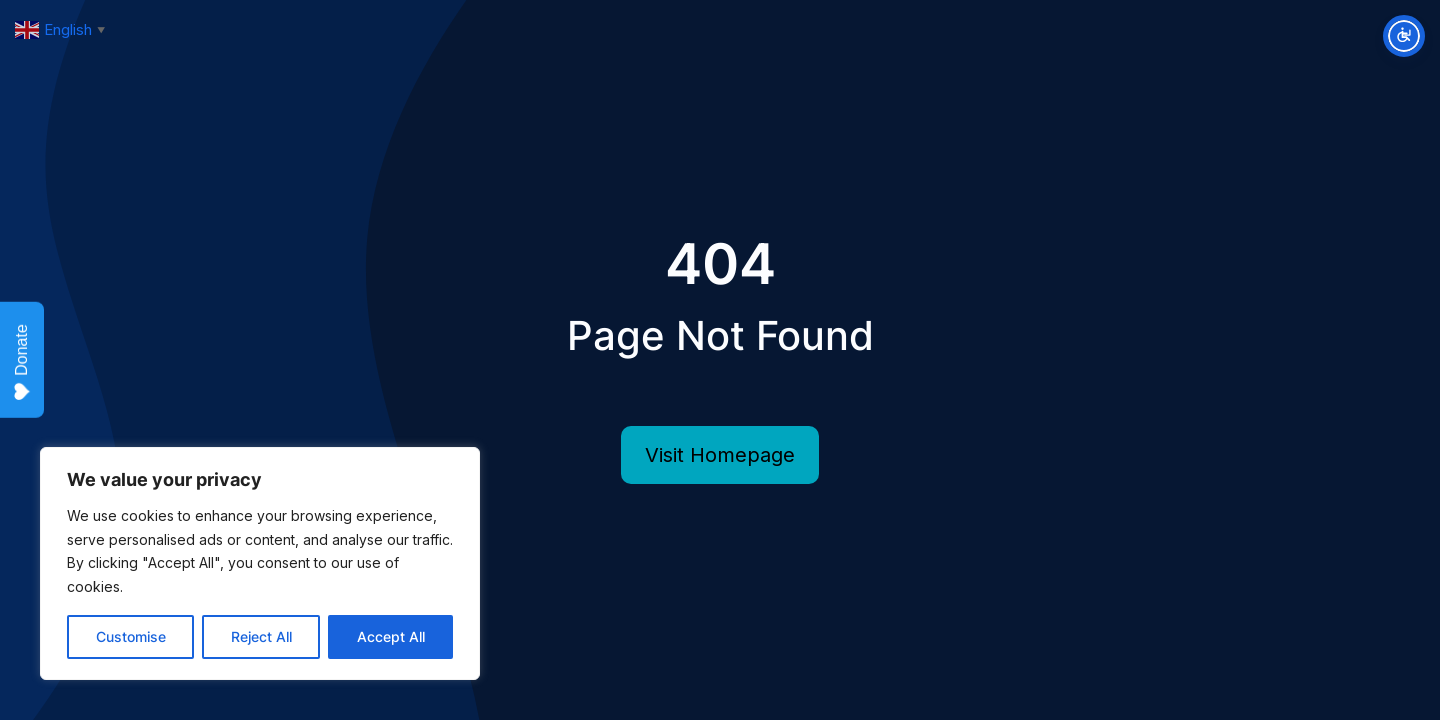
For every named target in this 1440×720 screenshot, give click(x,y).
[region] (260, 563)
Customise (131, 636)
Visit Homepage (720, 455)
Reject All (261, 636)
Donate (22, 362)
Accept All (391, 636)
